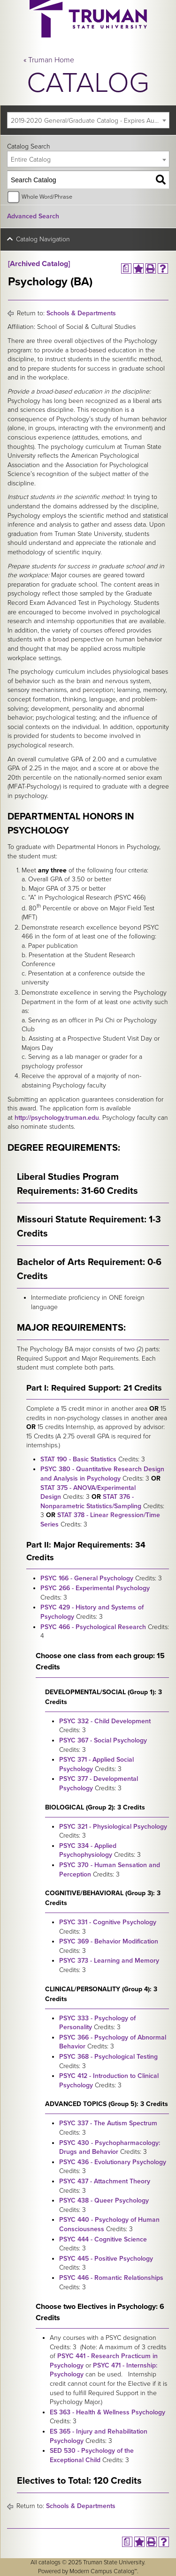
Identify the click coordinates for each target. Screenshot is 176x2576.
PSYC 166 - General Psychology (86, 1578)
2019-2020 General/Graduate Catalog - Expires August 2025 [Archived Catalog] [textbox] (90, 121)
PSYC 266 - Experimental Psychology (95, 1588)
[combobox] (88, 120)
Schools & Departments (81, 313)
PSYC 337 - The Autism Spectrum (108, 2123)
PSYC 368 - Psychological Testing (108, 2057)
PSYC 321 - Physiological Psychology (113, 1827)
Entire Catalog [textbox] (31, 160)
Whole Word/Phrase (47, 197)
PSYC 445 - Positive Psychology (106, 2259)
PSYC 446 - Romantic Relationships (111, 2278)
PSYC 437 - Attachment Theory (104, 2181)
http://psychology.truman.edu (57, 1118)
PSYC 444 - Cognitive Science (103, 2239)
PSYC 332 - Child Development (105, 1721)
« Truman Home (48, 60)
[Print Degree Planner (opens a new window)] (126, 268)
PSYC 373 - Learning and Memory (109, 1961)
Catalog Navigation (43, 239)
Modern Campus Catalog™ (103, 2571)
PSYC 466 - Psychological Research (93, 1627)
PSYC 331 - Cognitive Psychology (107, 1922)
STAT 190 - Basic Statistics (78, 1459)
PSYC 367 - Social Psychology (103, 1740)
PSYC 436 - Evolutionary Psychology (112, 2162)
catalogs (49, 2562)
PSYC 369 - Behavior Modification (108, 1941)
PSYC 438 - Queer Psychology (104, 2200)
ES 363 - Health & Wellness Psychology (107, 2412)
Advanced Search (33, 216)
